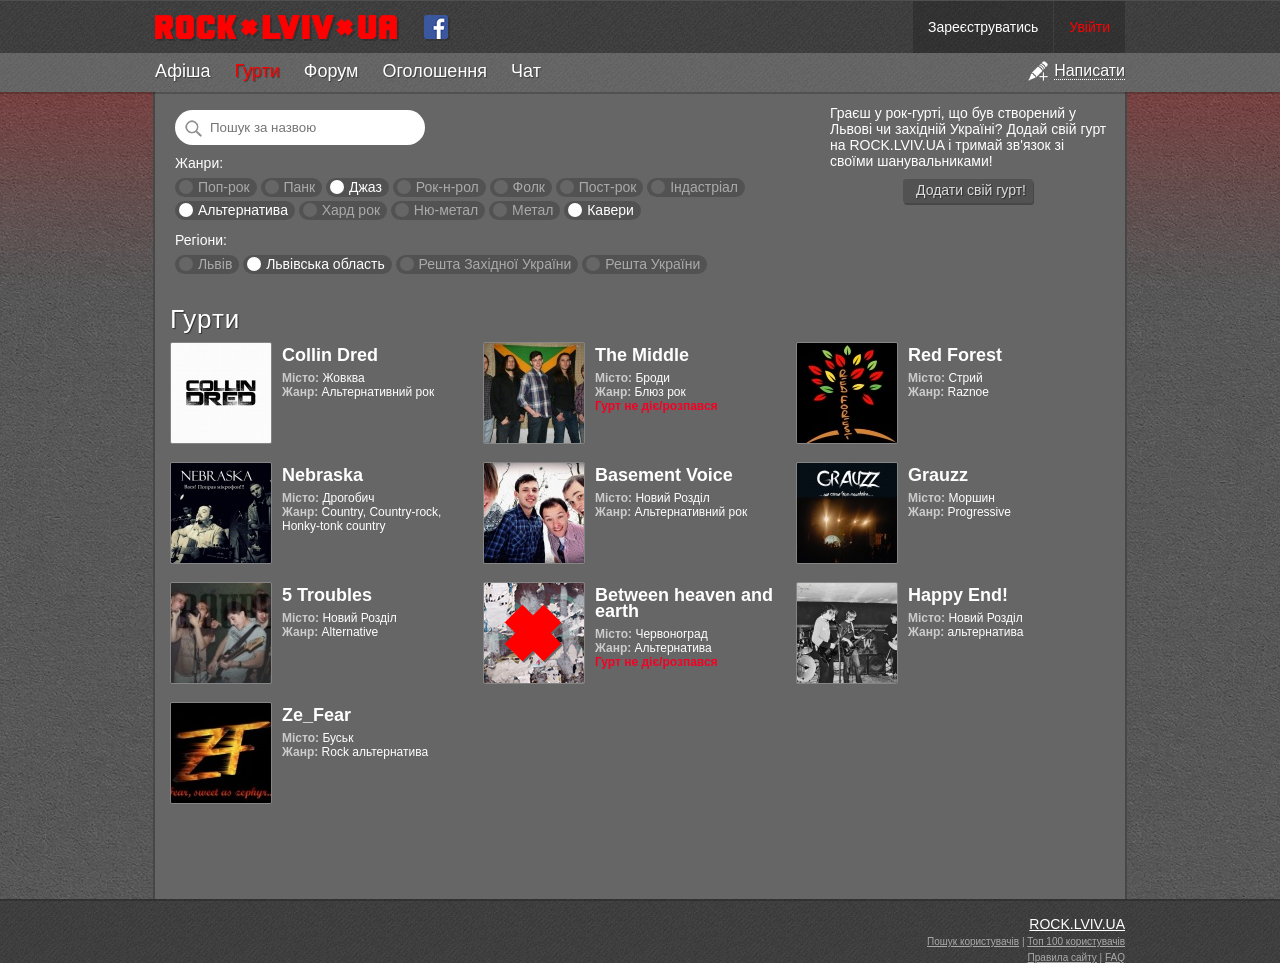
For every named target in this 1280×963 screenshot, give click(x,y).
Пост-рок (608, 187)
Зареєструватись (983, 27)
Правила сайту (1062, 957)
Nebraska (322, 475)
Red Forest (955, 355)
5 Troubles (327, 595)
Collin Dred (330, 355)
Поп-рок (224, 187)
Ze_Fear (316, 715)
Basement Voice (664, 475)
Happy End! (958, 595)
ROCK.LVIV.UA (1077, 924)
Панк (299, 187)
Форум (331, 71)
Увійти (1089, 27)
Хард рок (351, 210)
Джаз (365, 187)
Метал (532, 210)
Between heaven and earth (684, 603)
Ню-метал (446, 210)
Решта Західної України (494, 264)
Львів (215, 264)
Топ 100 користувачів (1076, 941)
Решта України (652, 264)
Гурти (256, 71)
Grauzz (938, 475)
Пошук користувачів (973, 941)
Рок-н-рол (447, 187)
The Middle (642, 355)
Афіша (182, 71)
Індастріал (704, 187)
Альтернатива (243, 210)
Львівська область (325, 264)
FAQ (1115, 957)
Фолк (529, 187)
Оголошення (434, 71)
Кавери (610, 210)
